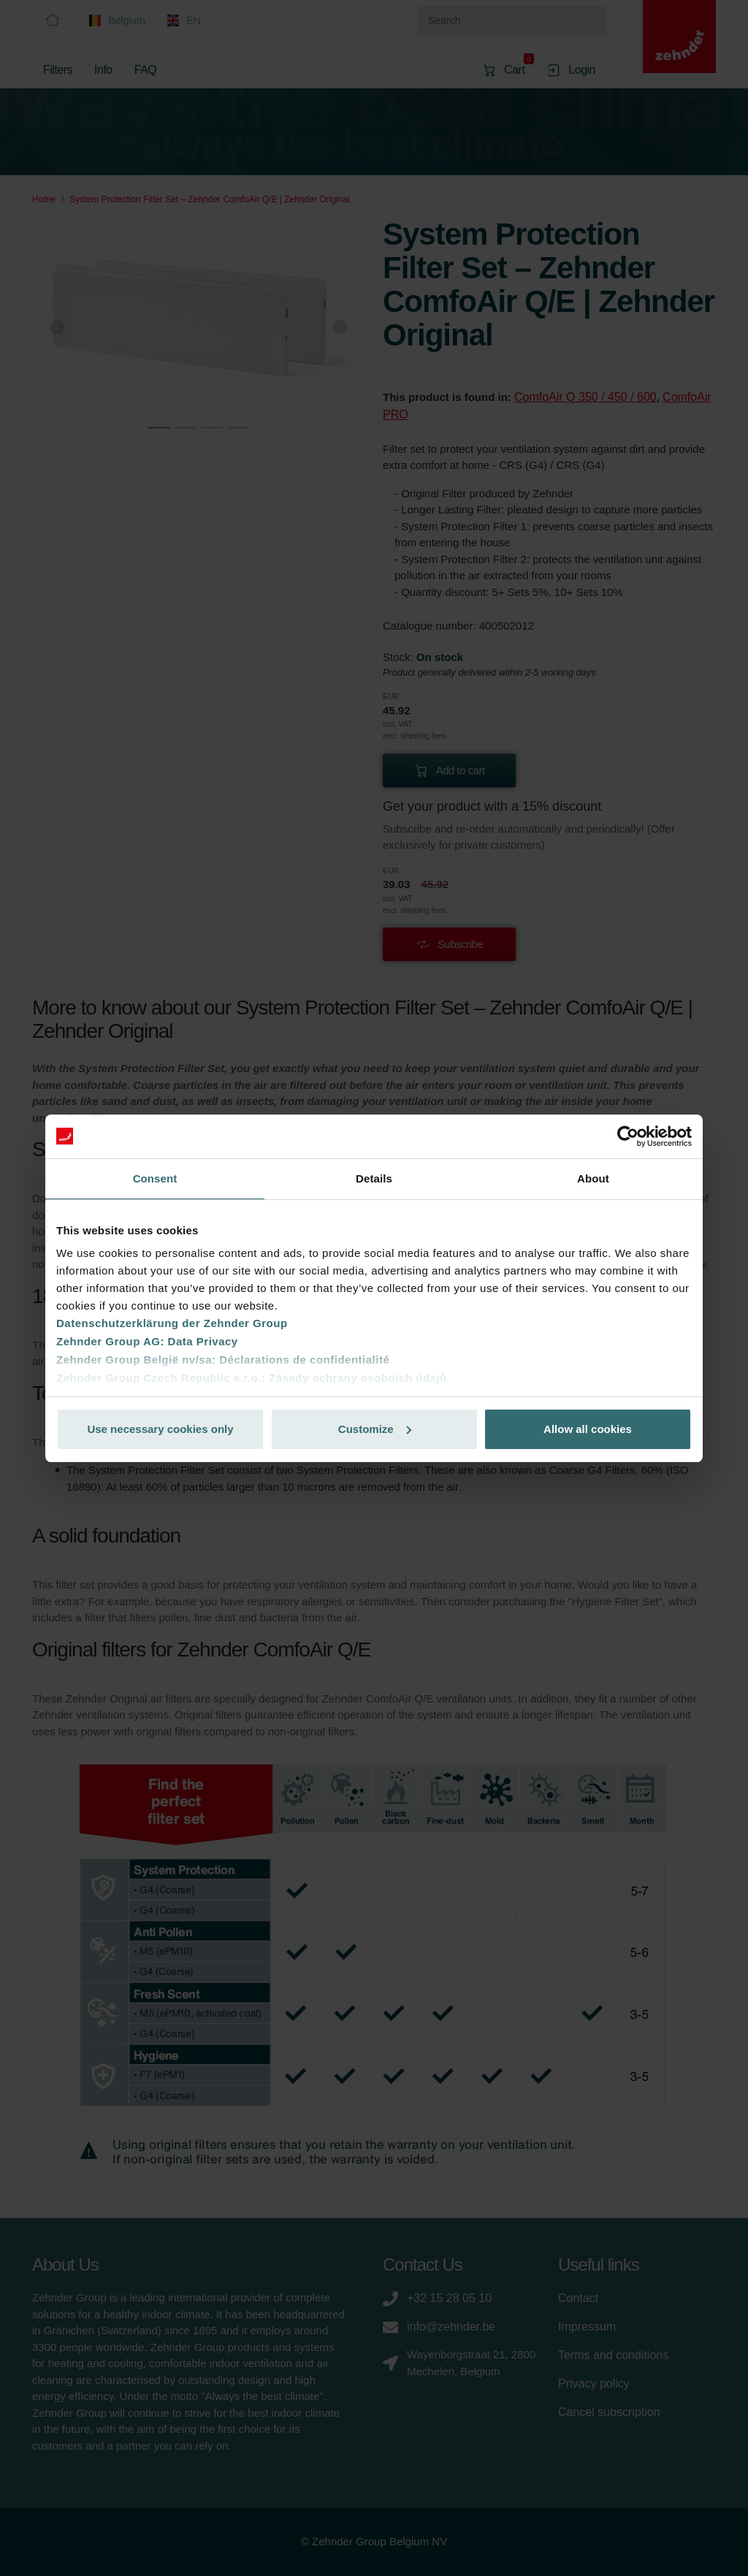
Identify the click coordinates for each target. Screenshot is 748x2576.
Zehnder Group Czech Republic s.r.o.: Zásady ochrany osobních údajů (251, 1378)
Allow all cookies (587, 1429)
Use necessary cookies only (160, 1429)
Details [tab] (374, 1178)
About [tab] (593, 1178)
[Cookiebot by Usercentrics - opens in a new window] (628, 1136)
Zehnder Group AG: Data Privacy (147, 1341)
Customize (374, 1429)
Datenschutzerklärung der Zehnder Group (172, 1323)
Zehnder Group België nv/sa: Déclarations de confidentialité (222, 1359)
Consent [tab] (155, 1178)
